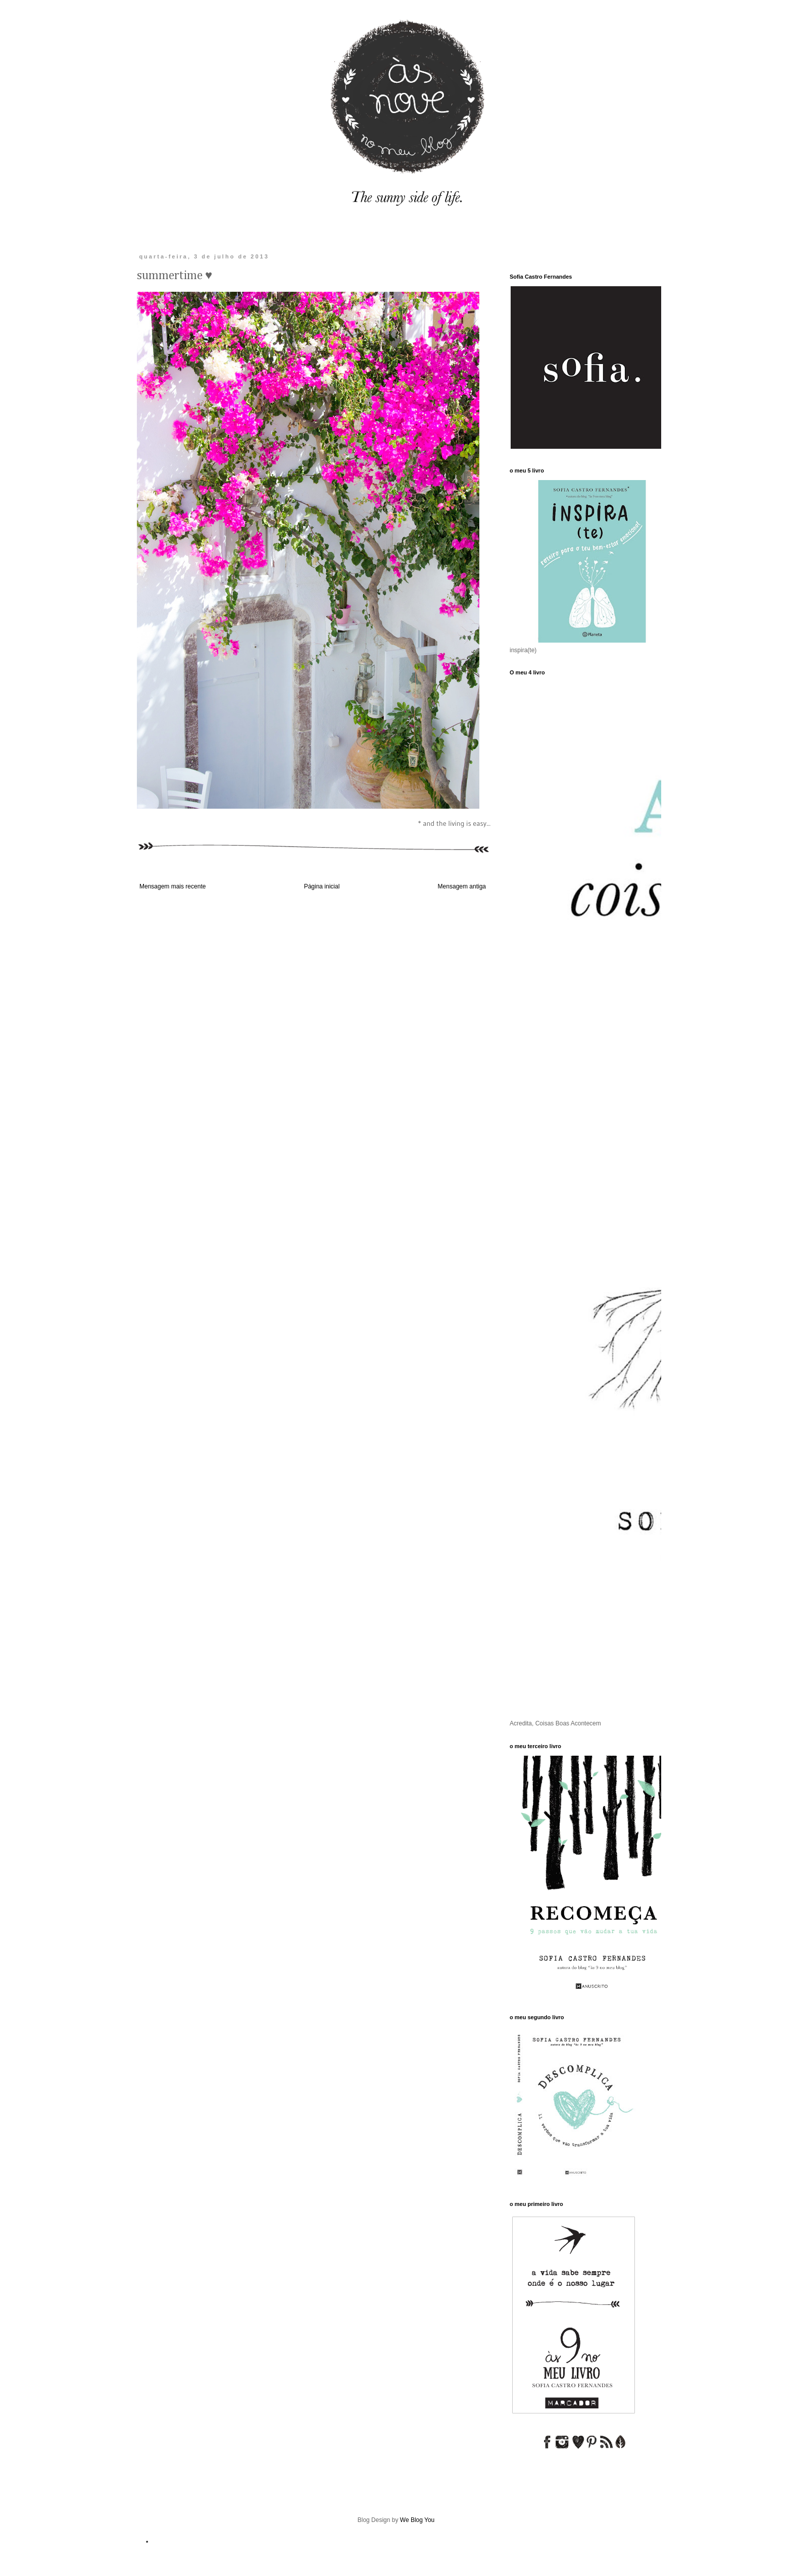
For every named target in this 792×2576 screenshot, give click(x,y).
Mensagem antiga (462, 886)
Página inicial (322, 886)
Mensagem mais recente (172, 886)
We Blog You (417, 2520)
